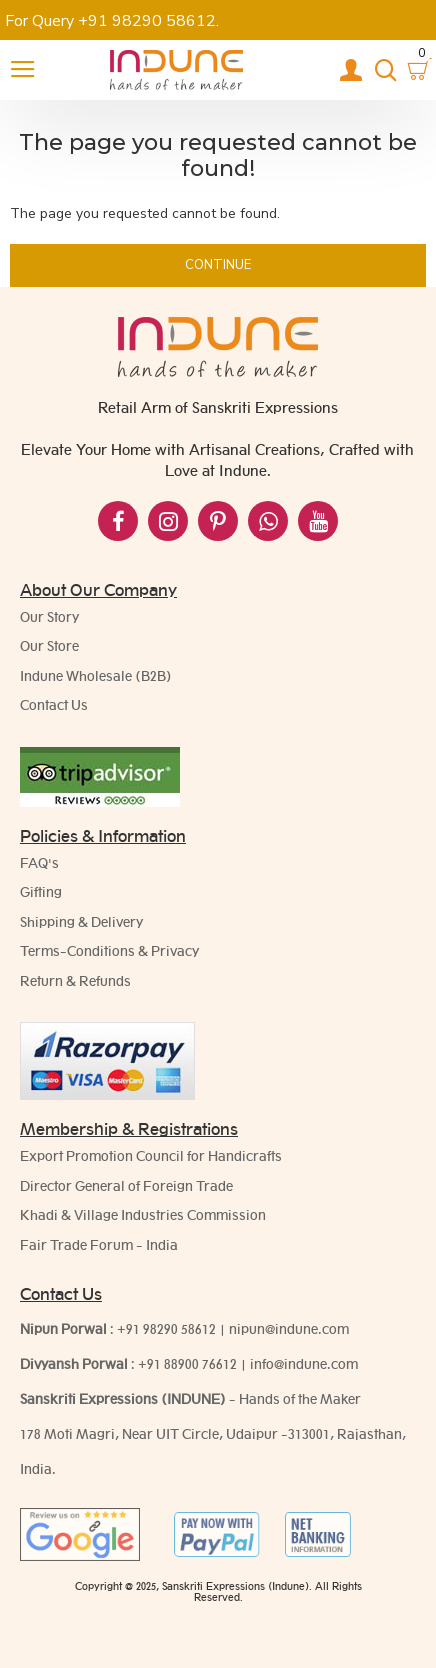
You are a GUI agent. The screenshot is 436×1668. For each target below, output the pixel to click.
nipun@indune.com (289, 1329)
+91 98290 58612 (166, 1329)
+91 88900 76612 (187, 1364)
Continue (218, 265)
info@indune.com (304, 1364)
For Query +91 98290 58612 (110, 21)
